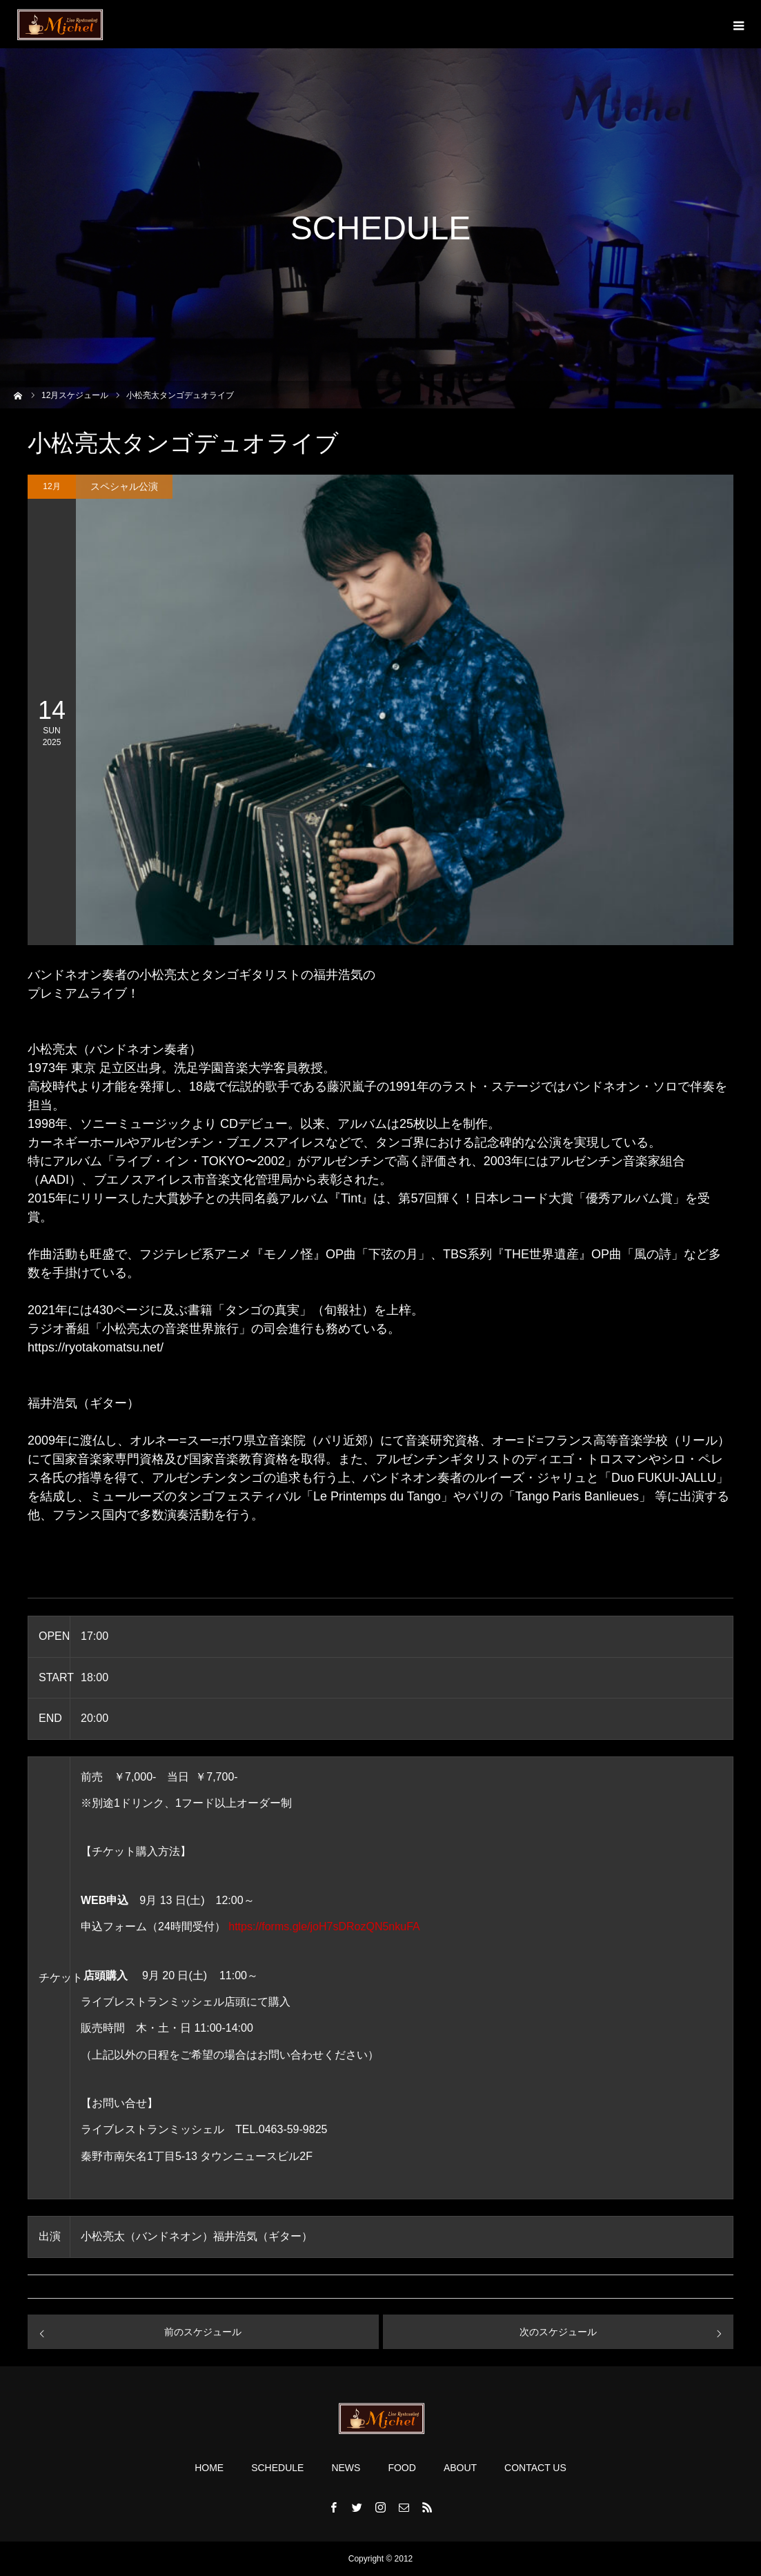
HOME (209, 2468)
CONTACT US (535, 2468)
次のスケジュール (558, 2331)
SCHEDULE (277, 2468)
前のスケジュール (202, 2331)
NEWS (345, 2468)
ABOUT (460, 2468)
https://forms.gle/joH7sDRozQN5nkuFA (323, 1926)
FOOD (401, 2468)
